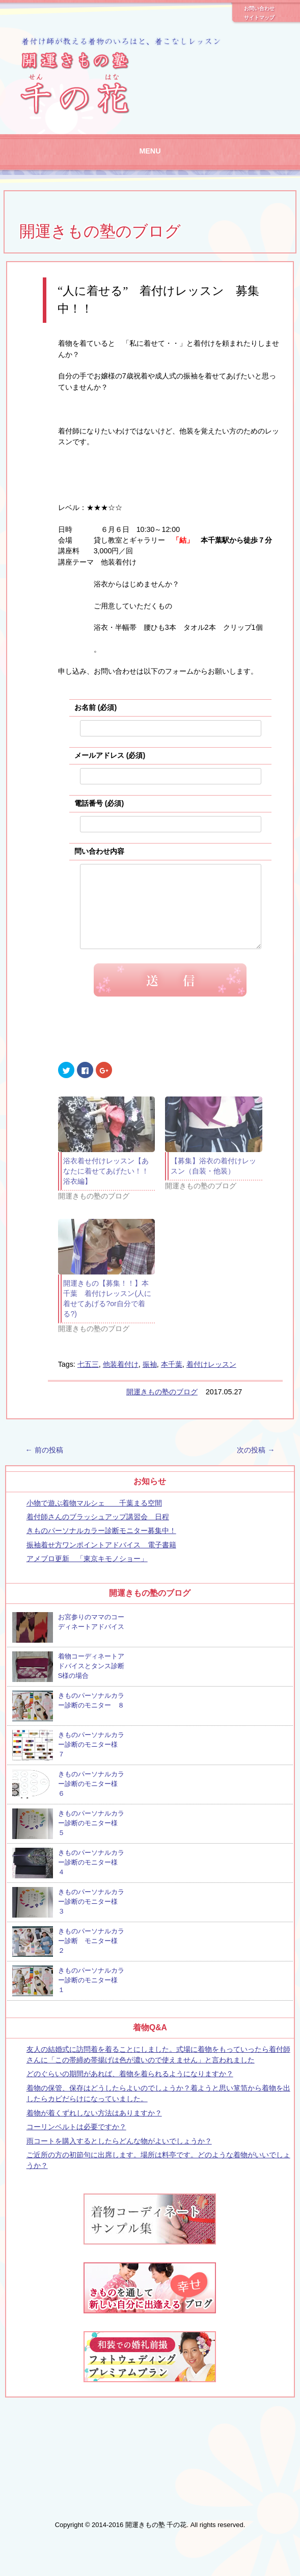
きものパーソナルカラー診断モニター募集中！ (101, 1546)
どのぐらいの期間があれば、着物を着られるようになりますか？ (129, 2089)
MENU (149, 151)
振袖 (150, 1379)
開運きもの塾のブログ (100, 231)
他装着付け (121, 1379)
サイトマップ (259, 17)
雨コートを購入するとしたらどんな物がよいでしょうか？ (119, 2156)
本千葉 (171, 1379)
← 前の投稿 (44, 1465)
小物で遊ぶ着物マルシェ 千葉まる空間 (94, 1518)
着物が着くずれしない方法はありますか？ (94, 2128)
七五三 (88, 1379)
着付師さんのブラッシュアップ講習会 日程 (97, 1532)
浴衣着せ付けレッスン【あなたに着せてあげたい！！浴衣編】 (106, 1186)
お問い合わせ (259, 8)
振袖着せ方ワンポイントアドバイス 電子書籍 (101, 1560)
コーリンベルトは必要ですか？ (76, 2142)
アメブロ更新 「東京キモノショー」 (87, 1574)
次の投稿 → (256, 1465)
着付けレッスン (211, 1379)
